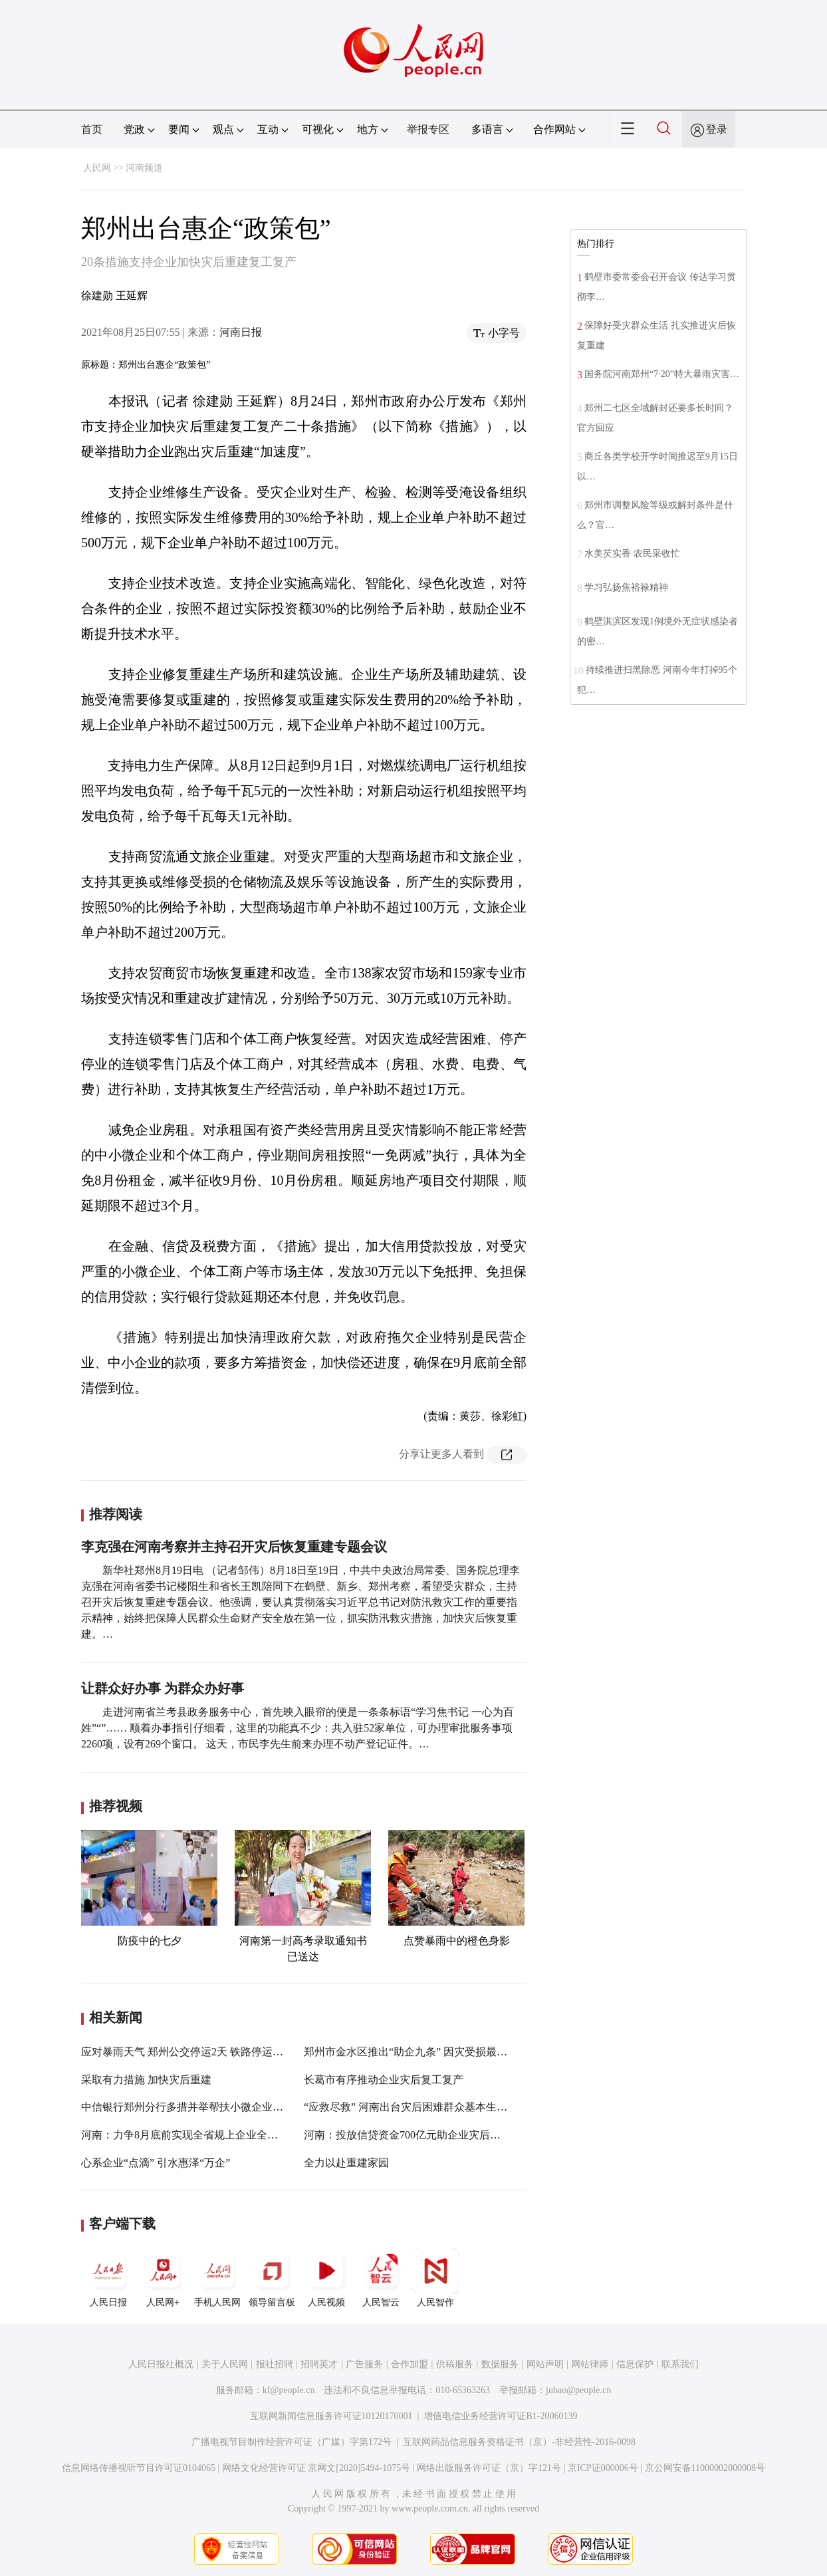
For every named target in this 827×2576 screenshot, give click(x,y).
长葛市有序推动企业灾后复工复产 (383, 2079)
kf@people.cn (289, 2390)
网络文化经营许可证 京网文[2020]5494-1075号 (316, 2468)
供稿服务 (454, 2364)
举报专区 (428, 129)
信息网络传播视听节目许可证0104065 (138, 2468)
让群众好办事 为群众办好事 (162, 1688)
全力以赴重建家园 (346, 2162)
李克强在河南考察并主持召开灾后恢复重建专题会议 (234, 1546)
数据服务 (500, 2364)
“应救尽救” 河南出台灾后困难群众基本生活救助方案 (427, 2107)
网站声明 (545, 2364)
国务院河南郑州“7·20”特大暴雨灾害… (661, 374)
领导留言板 (272, 2277)
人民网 (97, 168)
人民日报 (108, 2277)
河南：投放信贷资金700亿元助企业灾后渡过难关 (418, 2134)
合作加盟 (409, 2364)
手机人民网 (217, 2277)
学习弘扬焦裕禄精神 (626, 587)
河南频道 (144, 168)
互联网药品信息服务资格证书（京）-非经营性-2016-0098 (519, 2442)
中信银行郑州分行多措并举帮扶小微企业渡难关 (192, 2107)
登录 (716, 129)
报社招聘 (274, 2364)
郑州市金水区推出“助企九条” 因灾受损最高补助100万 (429, 2051)
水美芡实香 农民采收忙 (632, 554)
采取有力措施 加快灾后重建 (146, 2079)
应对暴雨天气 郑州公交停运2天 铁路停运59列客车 (198, 2051)
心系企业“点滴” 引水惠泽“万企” (155, 2162)
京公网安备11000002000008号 (705, 2468)
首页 (91, 129)
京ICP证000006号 (603, 2468)
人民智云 (381, 2277)
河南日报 (240, 332)
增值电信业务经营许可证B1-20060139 (500, 2416)
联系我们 (680, 2364)
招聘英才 (319, 2364)
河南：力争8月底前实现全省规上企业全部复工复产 (200, 2134)
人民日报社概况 (160, 2364)
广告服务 (364, 2364)
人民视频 (326, 2277)
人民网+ (163, 2277)
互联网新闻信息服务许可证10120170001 (331, 2416)
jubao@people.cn (578, 2390)
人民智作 (435, 2277)
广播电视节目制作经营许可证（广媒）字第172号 (291, 2442)
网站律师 (589, 2364)
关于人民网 (224, 2364)
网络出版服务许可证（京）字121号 (489, 2468)
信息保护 (634, 2364)
